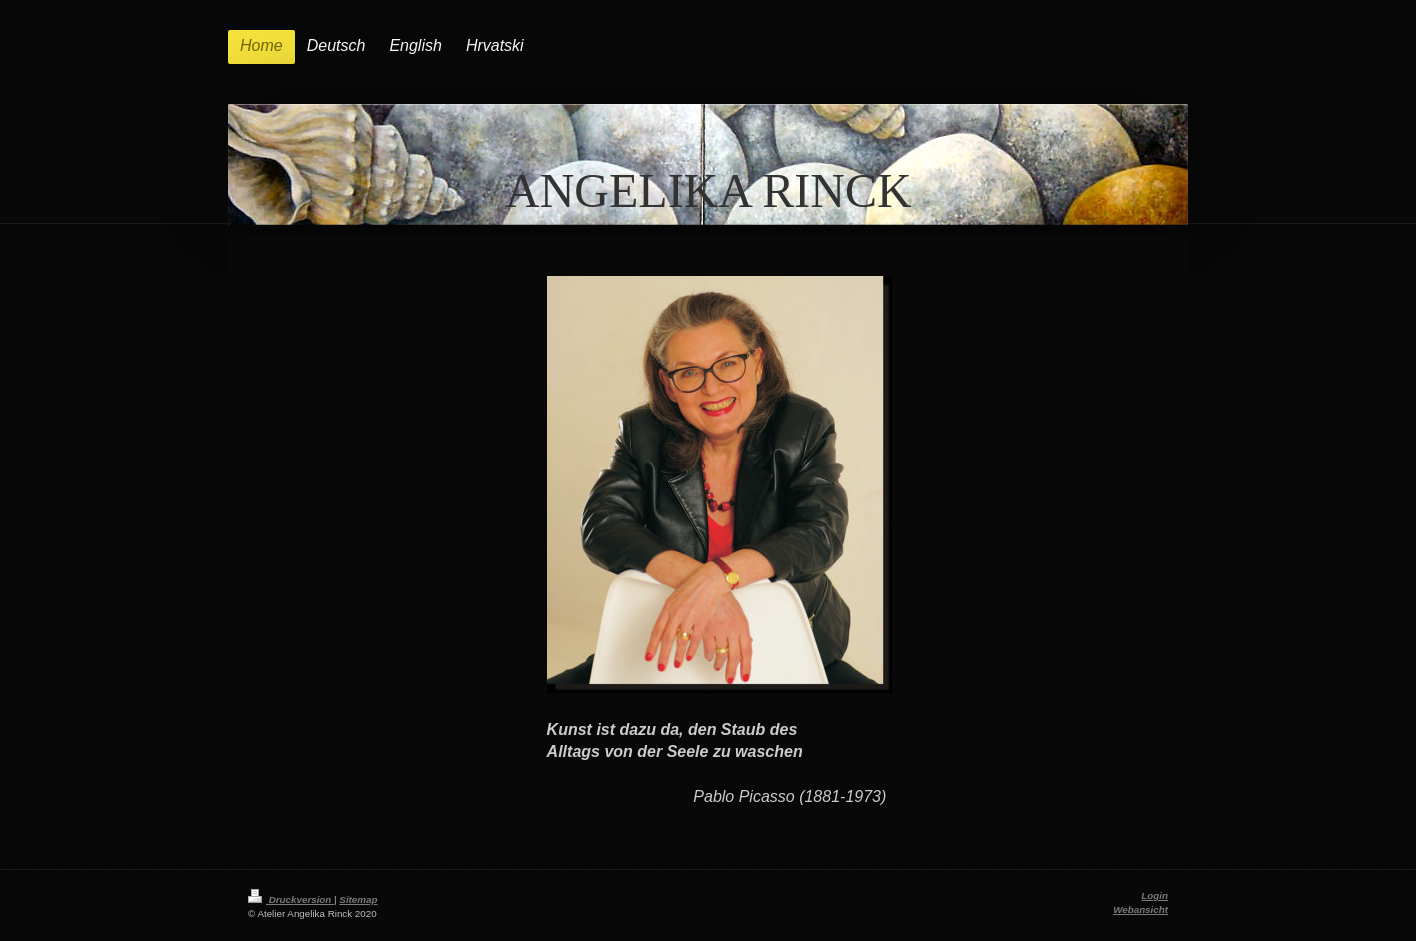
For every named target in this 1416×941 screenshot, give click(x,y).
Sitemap (358, 899)
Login (1154, 895)
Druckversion (291, 899)
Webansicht (1140, 909)
